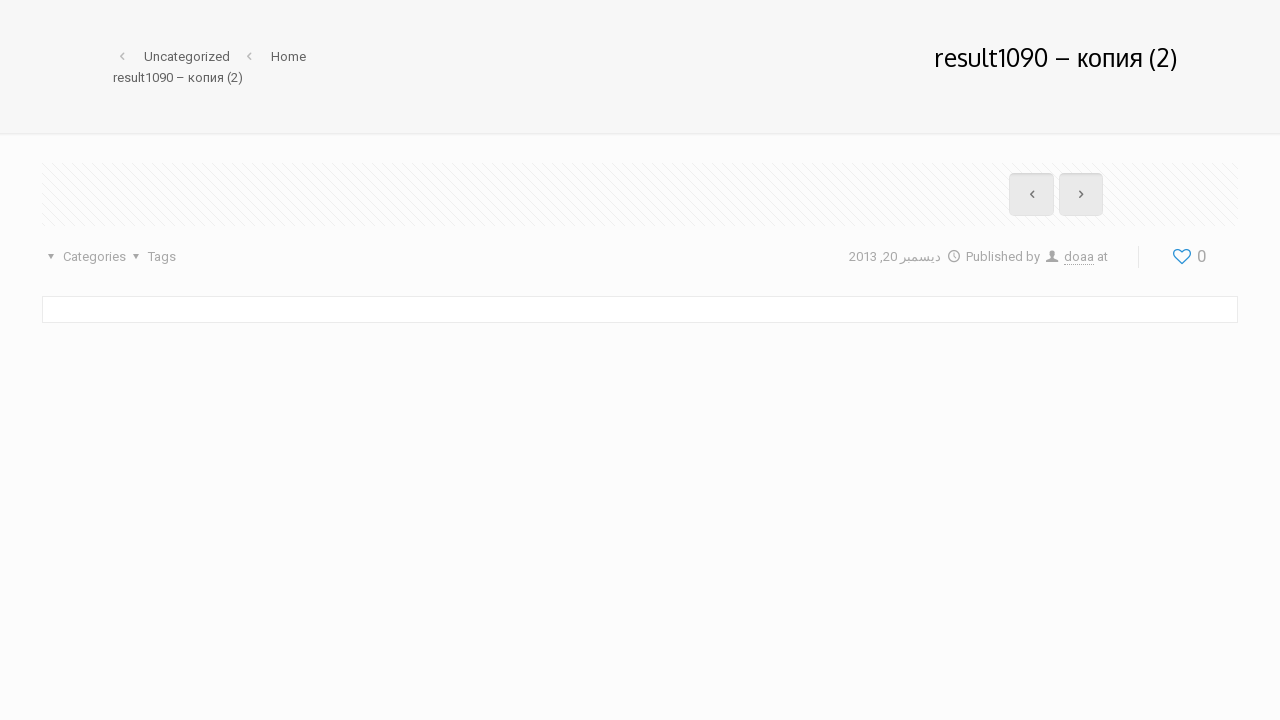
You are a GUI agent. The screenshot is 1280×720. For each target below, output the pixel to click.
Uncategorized (187, 56)
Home (288, 56)
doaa (1079, 256)
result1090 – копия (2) (178, 77)
